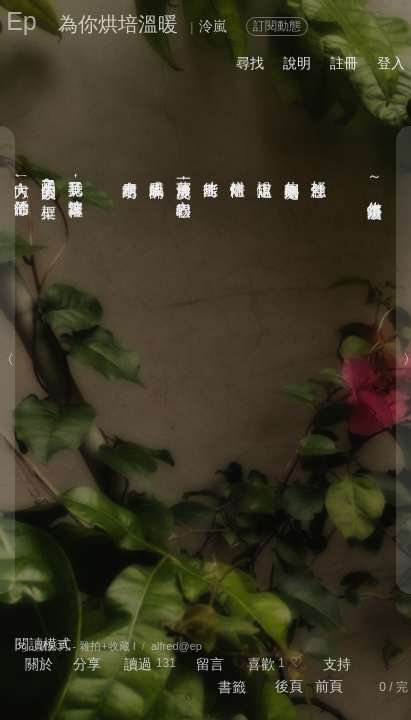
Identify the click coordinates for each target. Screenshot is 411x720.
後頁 (289, 686)
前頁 (329, 686)
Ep (21, 21)
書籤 (232, 687)
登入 (391, 63)
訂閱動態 (277, 26)
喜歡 (261, 664)
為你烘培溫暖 (118, 24)
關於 (39, 664)
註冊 (344, 63)
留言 (210, 664)
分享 (87, 664)
